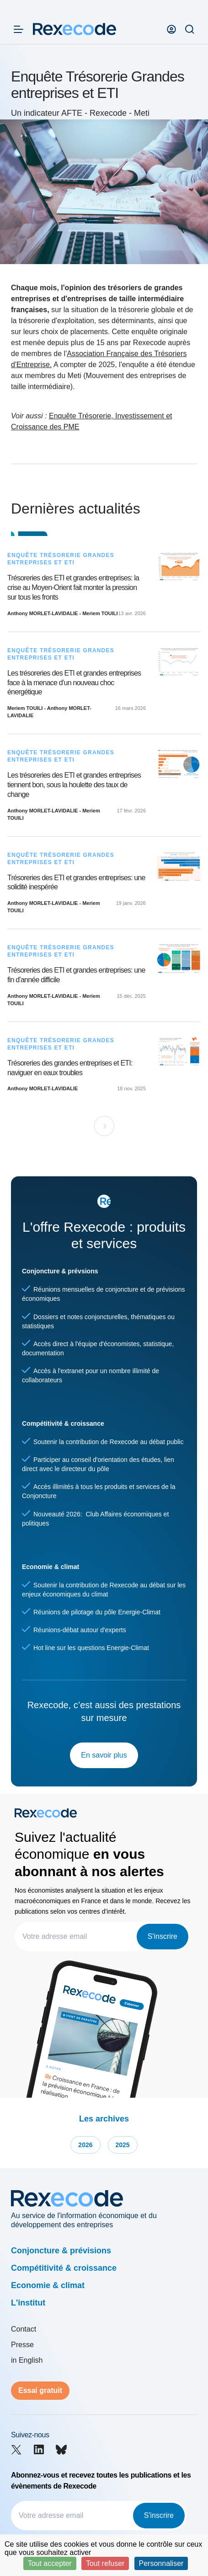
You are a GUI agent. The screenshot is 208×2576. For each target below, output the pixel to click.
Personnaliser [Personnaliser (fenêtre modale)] (161, 2563)
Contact (23, 2329)
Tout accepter (50, 2563)
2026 (85, 2144)
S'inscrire (162, 1936)
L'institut (28, 2302)
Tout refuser (105, 2563)
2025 (123, 2144)
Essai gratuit (40, 2390)
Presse (22, 2345)
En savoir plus (104, 1755)
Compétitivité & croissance (64, 2268)
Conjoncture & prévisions (61, 2250)
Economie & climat (48, 2285)
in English (27, 2360)
